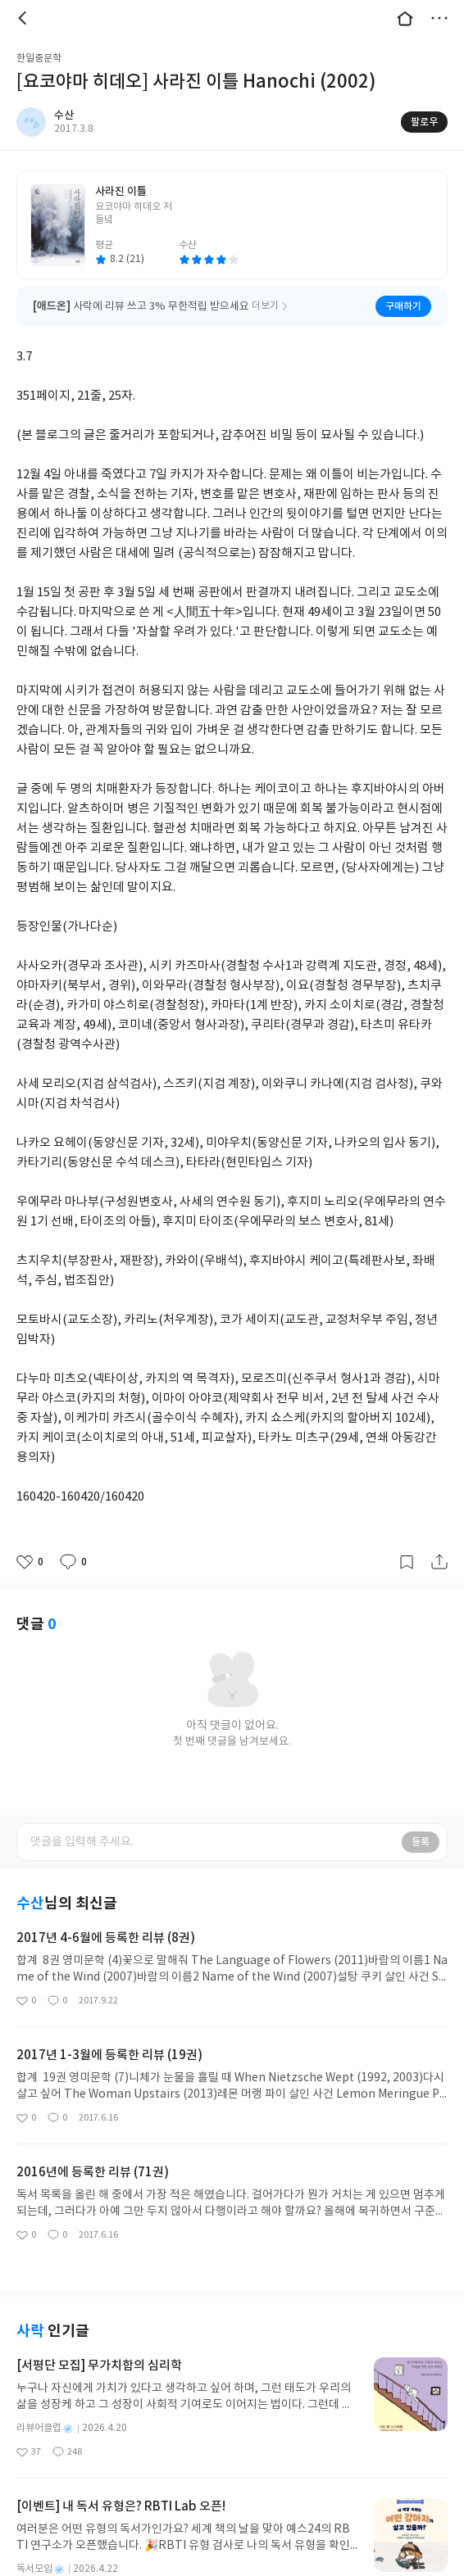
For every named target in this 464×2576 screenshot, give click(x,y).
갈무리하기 (406, 1562)
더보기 (439, 18)
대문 (405, 18)
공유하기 (439, 1562)
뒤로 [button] (24, 18)
